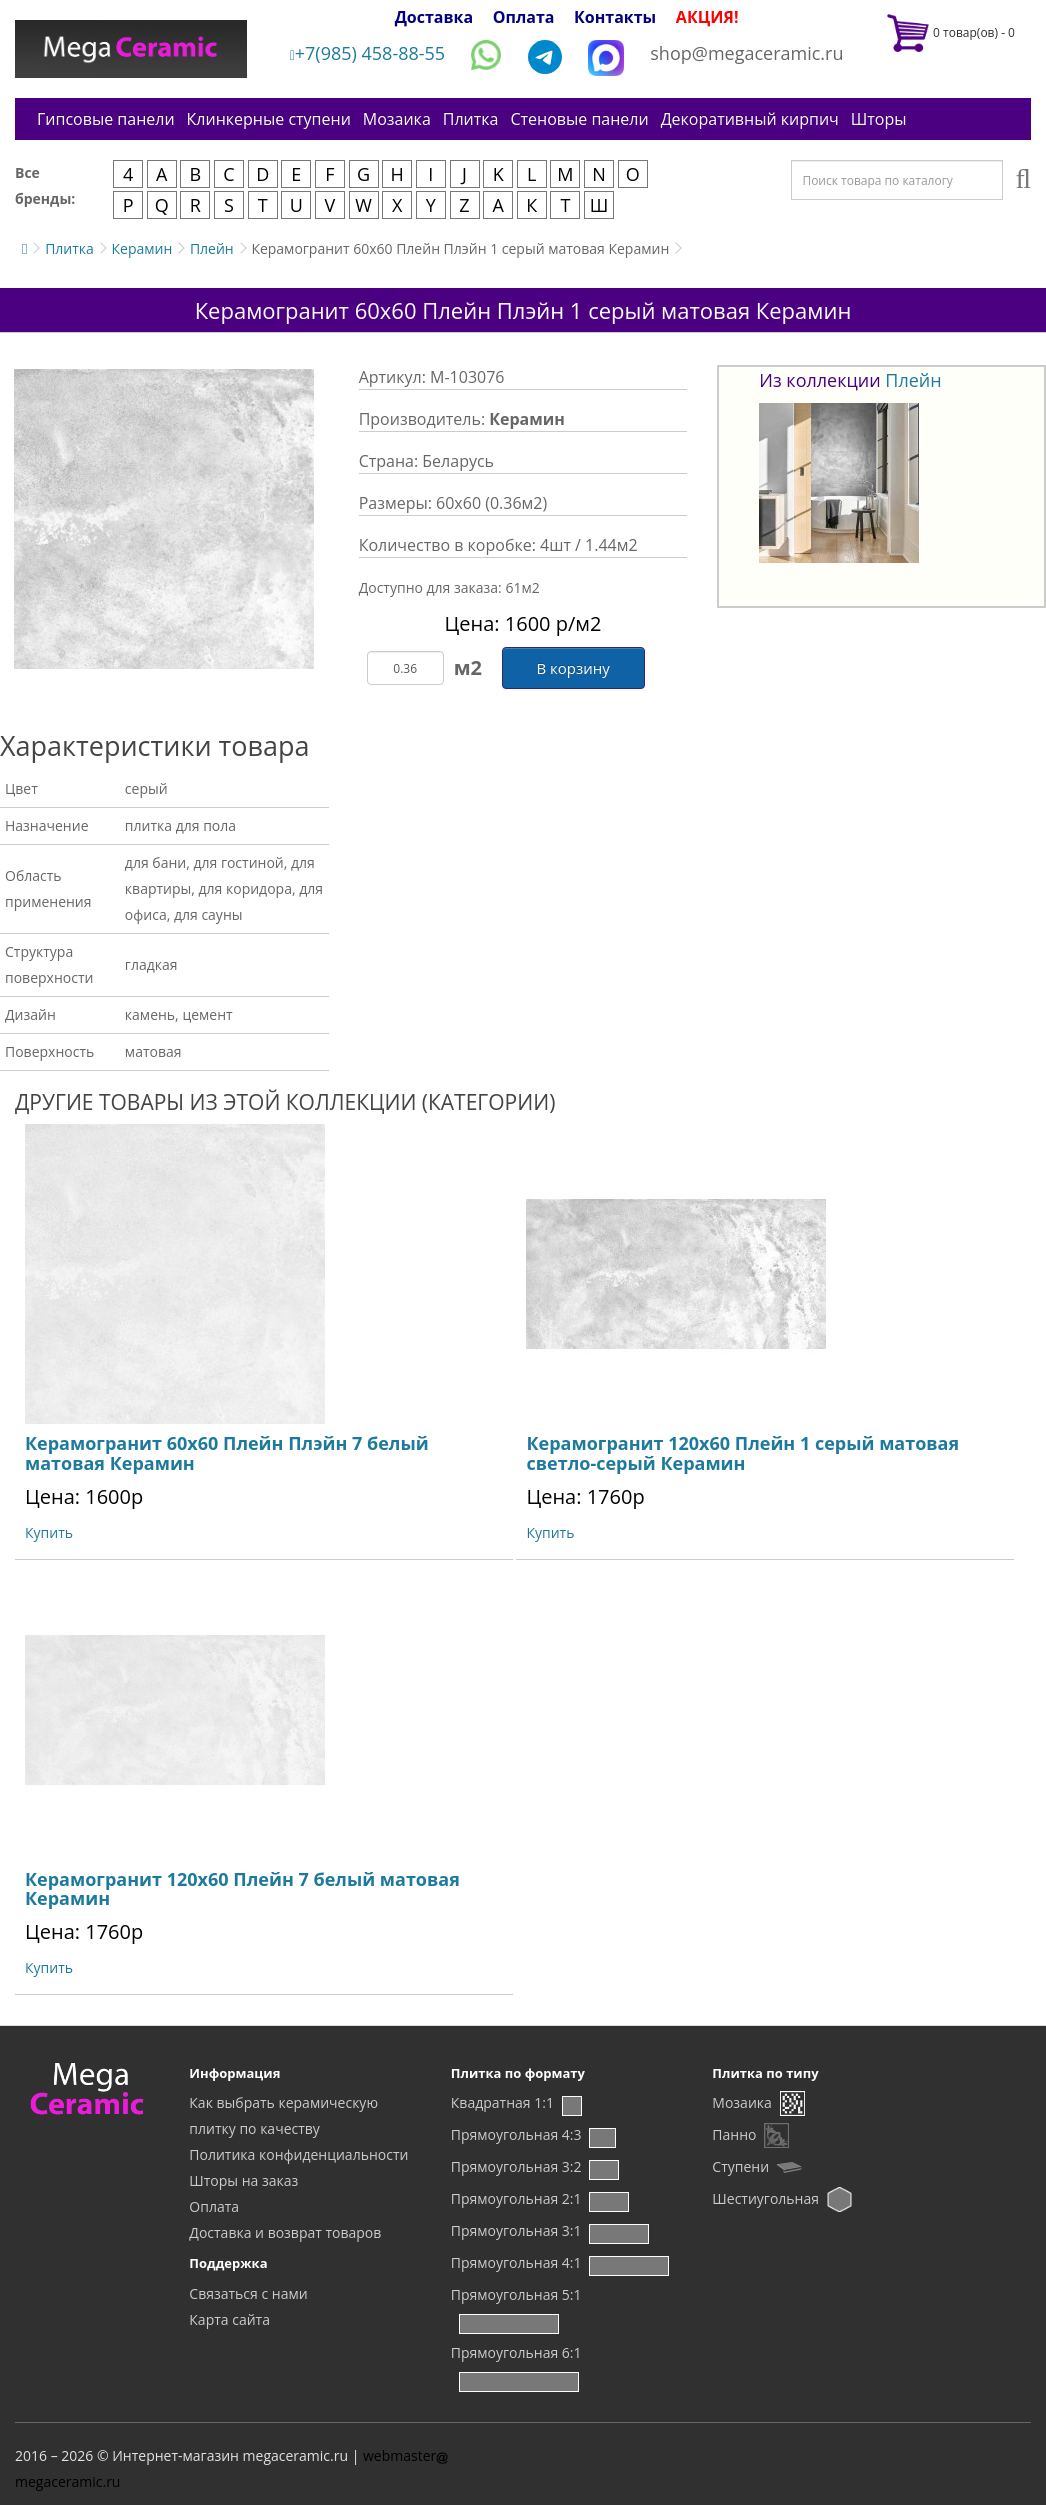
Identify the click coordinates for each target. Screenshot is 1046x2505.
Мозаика (397, 119)
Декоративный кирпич (750, 119)
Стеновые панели (579, 119)
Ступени (740, 2166)
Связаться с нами (248, 2293)
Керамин (141, 248)
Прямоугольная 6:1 (516, 2352)
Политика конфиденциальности (298, 2154)
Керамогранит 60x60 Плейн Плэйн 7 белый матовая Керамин (227, 1453)
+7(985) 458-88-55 (368, 53)
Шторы (879, 119)
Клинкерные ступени (269, 119)
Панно (734, 2134)
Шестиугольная (765, 2198)
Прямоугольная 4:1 (516, 2262)
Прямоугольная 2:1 (516, 2198)
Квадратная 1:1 (502, 2102)
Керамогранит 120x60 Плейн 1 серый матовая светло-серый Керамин (742, 1453)
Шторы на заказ (243, 2180)
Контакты (615, 17)
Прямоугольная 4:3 (516, 2134)
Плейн (212, 248)
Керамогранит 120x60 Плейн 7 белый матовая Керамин (242, 1889)
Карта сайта (229, 2319)
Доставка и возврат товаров (285, 2232)
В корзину (572, 668)
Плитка (471, 119)
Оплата (524, 17)
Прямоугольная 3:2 (516, 2166)
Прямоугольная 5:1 (516, 2294)
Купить (49, 1532)
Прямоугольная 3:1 (516, 2230)
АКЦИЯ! (707, 17)
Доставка (434, 17)
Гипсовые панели (106, 119)
